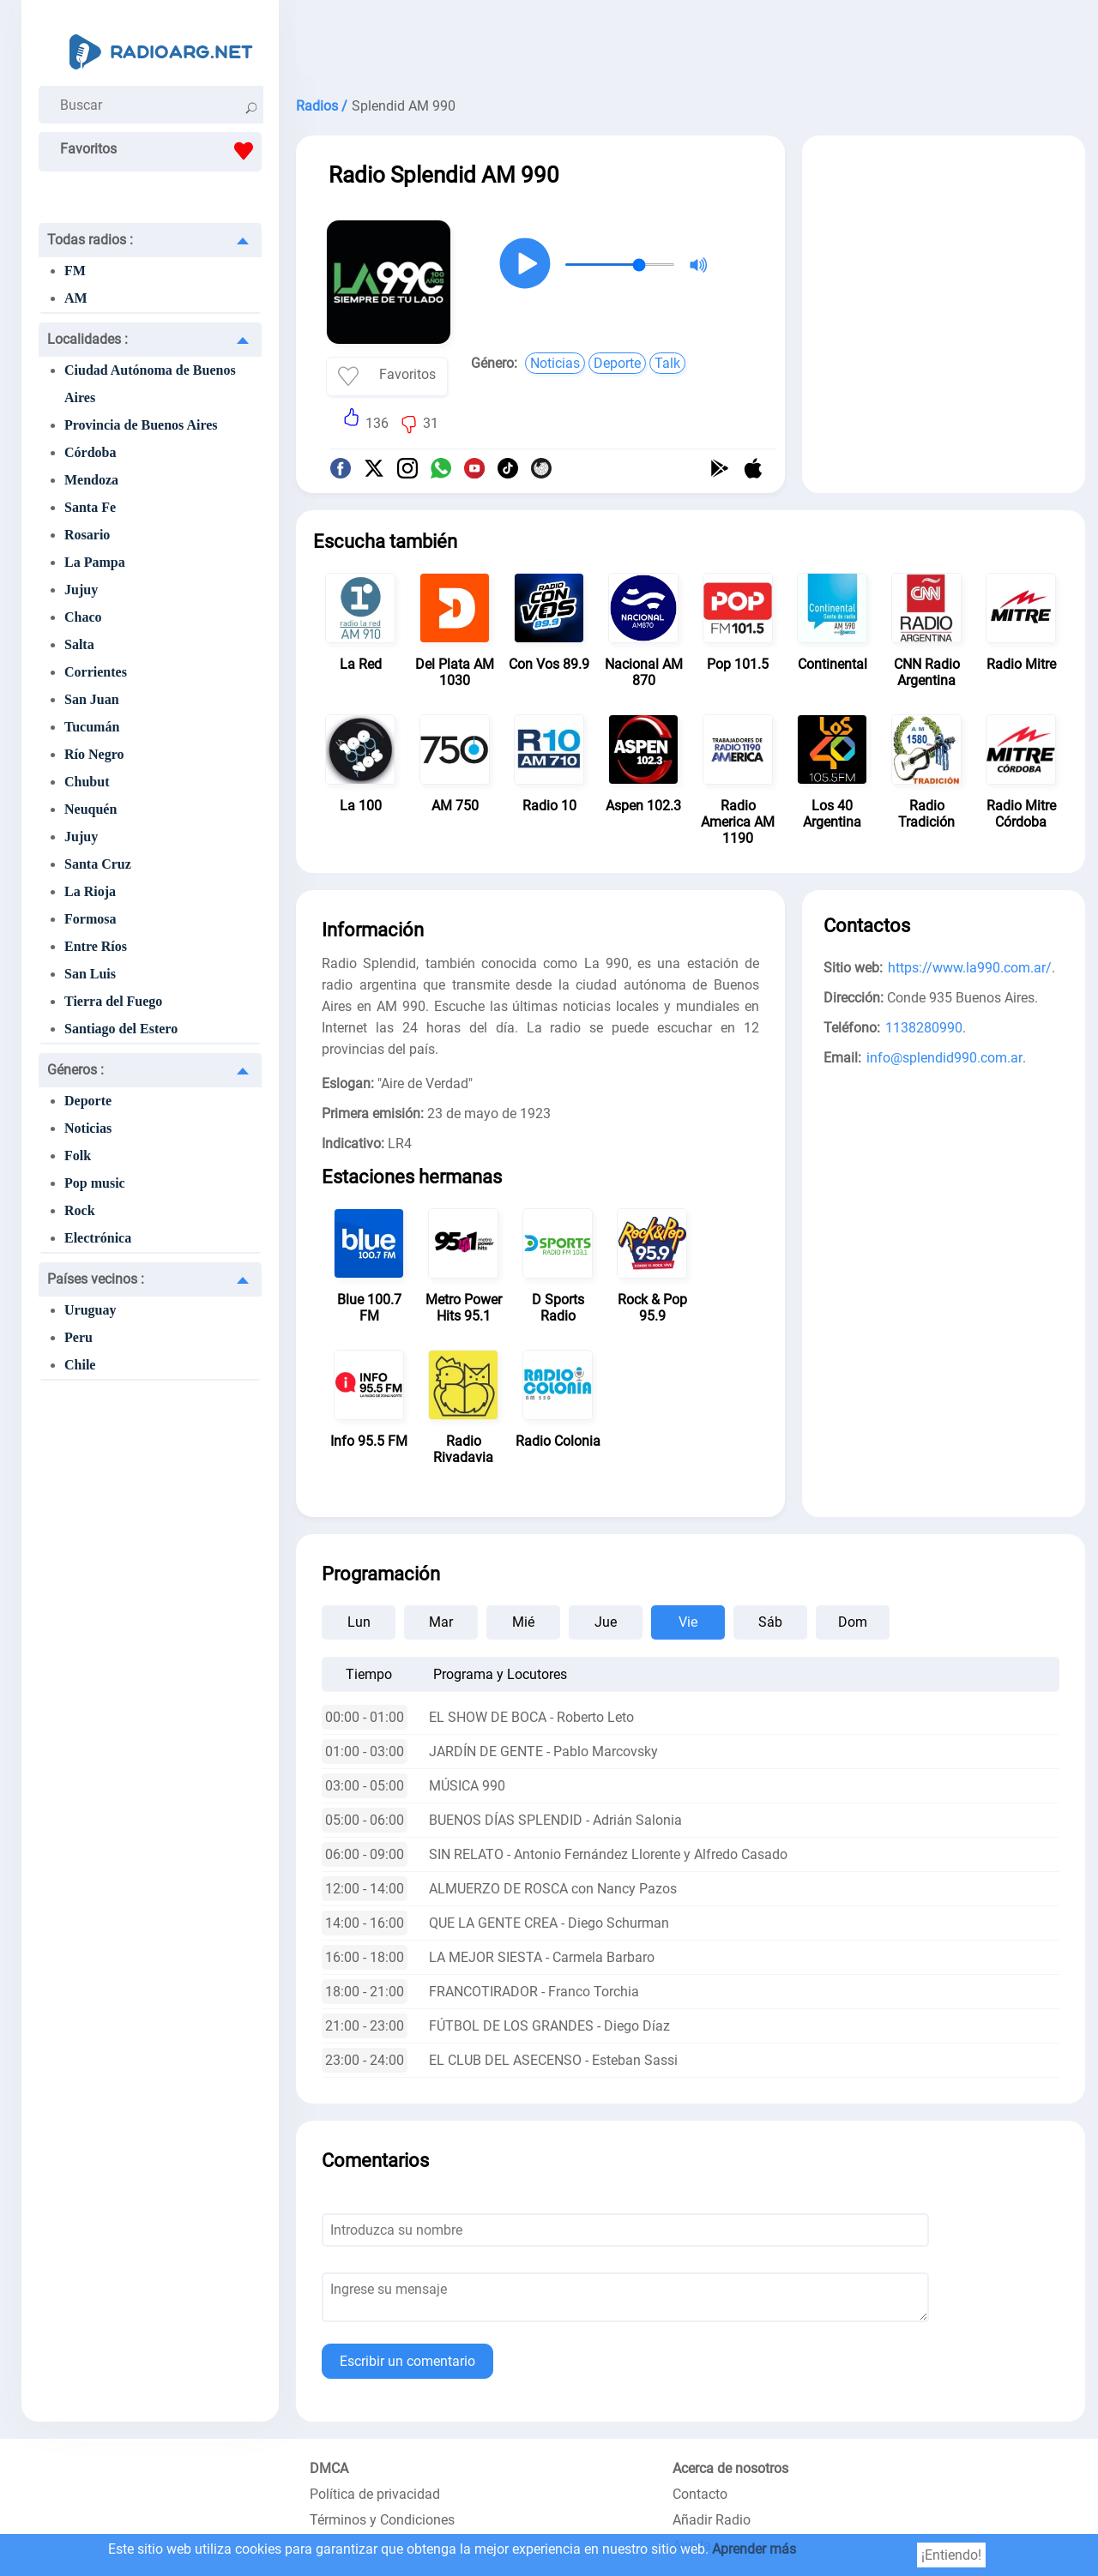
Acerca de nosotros (730, 2468)
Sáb (770, 1622)
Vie (688, 1622)
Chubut (86, 781)
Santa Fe (90, 507)
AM (75, 298)
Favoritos (161, 151)
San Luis (90, 973)
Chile (79, 1364)
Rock (79, 1210)
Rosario (87, 534)
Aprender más (754, 2549)
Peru (78, 1337)
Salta (79, 644)
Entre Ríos (95, 946)
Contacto (700, 2494)
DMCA (329, 2468)
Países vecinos (95, 1279)
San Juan (91, 699)
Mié (523, 1622)
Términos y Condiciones (382, 2520)
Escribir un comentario (407, 2361)
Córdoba (90, 452)
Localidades (87, 339)
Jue (605, 1622)
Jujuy (81, 589)
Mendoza (91, 479)
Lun (359, 1622)
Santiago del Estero (121, 1028)
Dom (852, 1622)
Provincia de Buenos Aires (141, 425)
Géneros (75, 1070)
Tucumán (91, 726)
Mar (441, 1622)
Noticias (88, 1128)
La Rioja (90, 891)
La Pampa (94, 562)
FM (75, 270)
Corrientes (95, 672)
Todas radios (90, 240)
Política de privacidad (375, 2494)
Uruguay (90, 1310)
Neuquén (90, 809)
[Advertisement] (690, 43)
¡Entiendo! (951, 2555)
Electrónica (97, 1238)
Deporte (88, 1100)
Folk (77, 1155)
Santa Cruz (97, 864)
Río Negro (94, 754)
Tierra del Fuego (113, 1001)
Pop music (94, 1183)
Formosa (90, 919)
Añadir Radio (712, 2520)
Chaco (83, 617)
